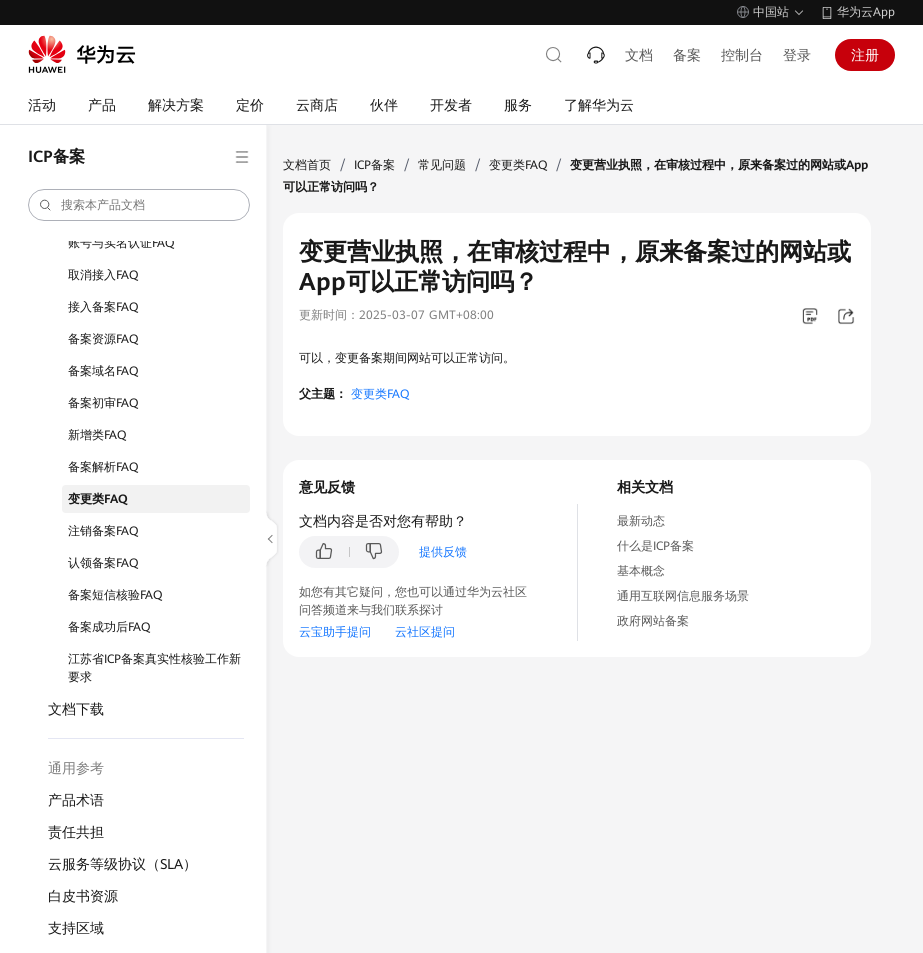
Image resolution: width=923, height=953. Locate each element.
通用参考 (76, 768)
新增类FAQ (97, 435)
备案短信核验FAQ (115, 595)
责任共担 (76, 832)
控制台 (742, 55)
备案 (687, 55)
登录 (797, 55)
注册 (865, 55)
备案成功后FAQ (109, 627)
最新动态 (641, 521)
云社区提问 (425, 632)
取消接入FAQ (103, 275)
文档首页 (307, 165)
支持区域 (76, 928)
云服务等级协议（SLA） (122, 864)
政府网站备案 (653, 621)
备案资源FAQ (103, 339)
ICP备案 (374, 165)
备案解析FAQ (103, 467)
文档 (639, 55)
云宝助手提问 (335, 632)
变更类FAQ (98, 499)
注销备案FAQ (103, 531)
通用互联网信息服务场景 (683, 596)
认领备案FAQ (103, 563)
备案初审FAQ (103, 403)
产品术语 (76, 800)
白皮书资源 (83, 896)
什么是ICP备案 (655, 546)
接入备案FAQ (103, 307)
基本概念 (641, 571)
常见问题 (442, 165)
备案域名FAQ (103, 371)
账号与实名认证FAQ (121, 243)
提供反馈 (443, 552)
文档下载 (76, 709)
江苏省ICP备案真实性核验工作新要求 (154, 668)
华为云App (866, 12)
